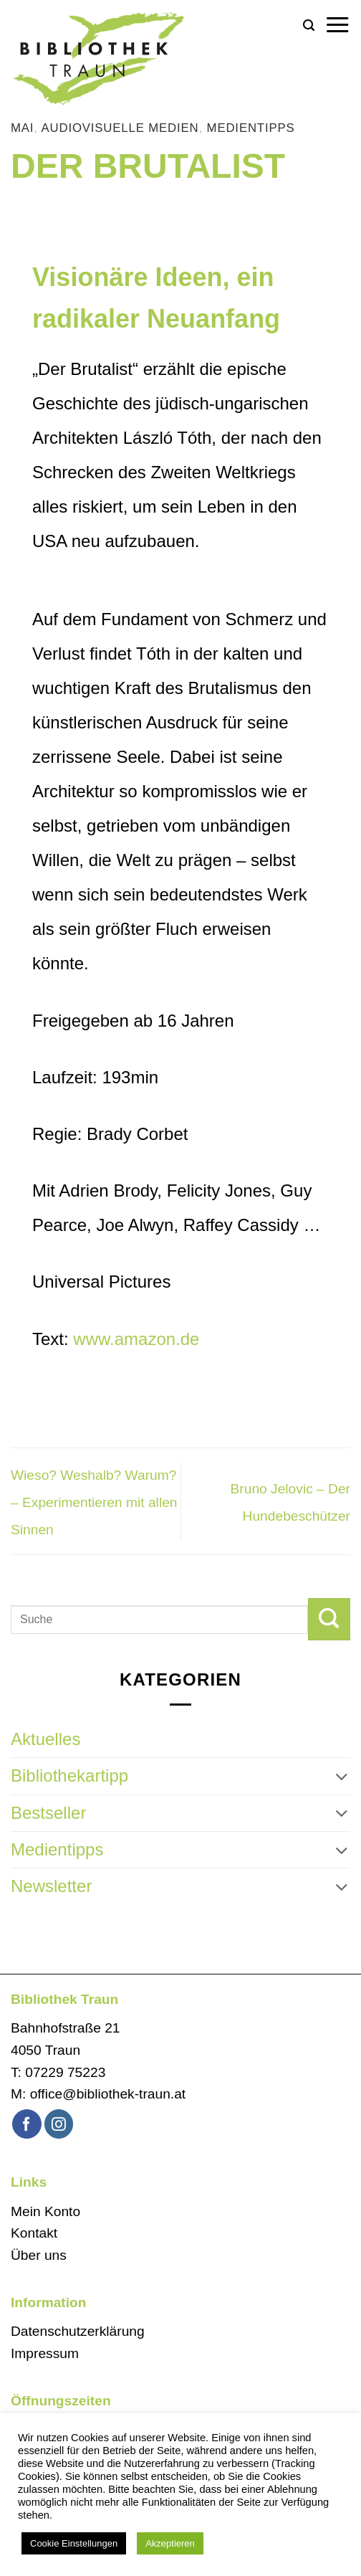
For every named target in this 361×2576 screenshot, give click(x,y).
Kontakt (34, 2232)
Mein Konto (45, 2211)
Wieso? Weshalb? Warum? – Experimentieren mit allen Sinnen (94, 1503)
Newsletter (51, 1886)
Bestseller (48, 1812)
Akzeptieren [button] (170, 2543)
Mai (22, 128)
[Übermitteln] (329, 1619)
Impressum (45, 2353)
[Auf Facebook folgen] (27, 2124)
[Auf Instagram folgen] (59, 2124)
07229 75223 (65, 2072)
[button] (308, 25)
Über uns (39, 2255)
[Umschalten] (341, 1777)
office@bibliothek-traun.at (108, 2093)
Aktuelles (45, 1739)
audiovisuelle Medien (119, 128)
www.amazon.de (136, 1339)
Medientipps (251, 128)
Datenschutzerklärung (78, 2331)
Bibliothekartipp (69, 1775)
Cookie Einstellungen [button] (73, 2543)
